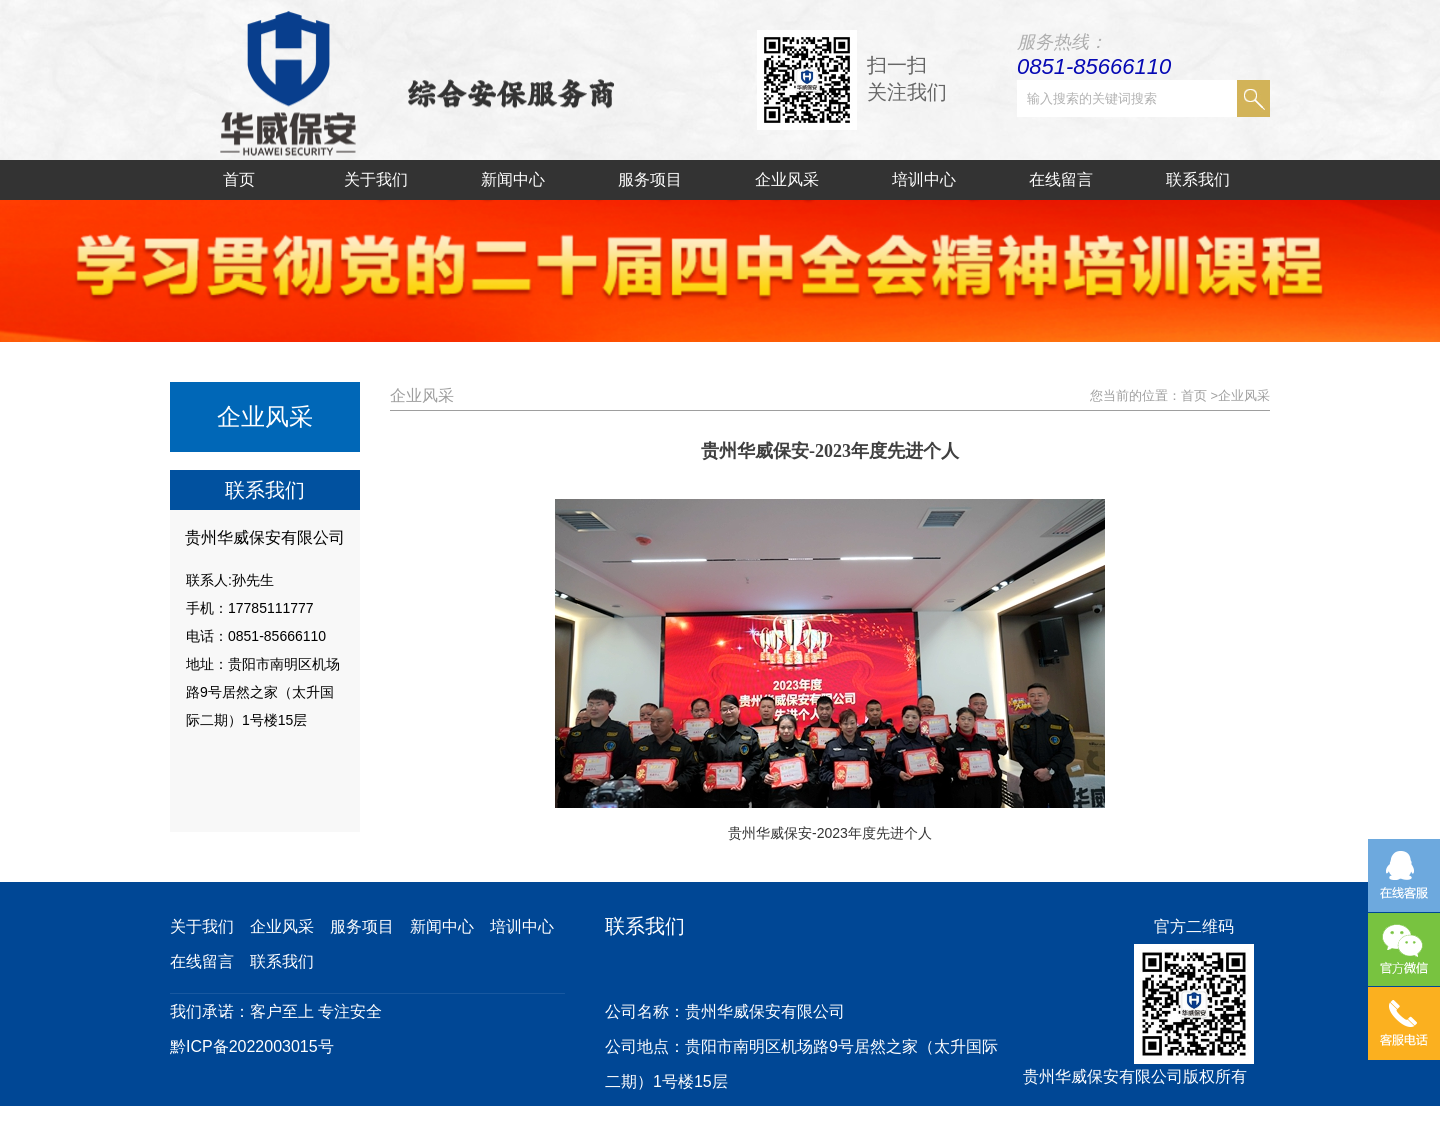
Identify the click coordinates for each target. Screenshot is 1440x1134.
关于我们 (376, 179)
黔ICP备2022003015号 (252, 1046)
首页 (239, 179)
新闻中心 (513, 179)
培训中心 (924, 179)
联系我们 (1198, 179)
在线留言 (1061, 179)
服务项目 (650, 179)
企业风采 (787, 179)
